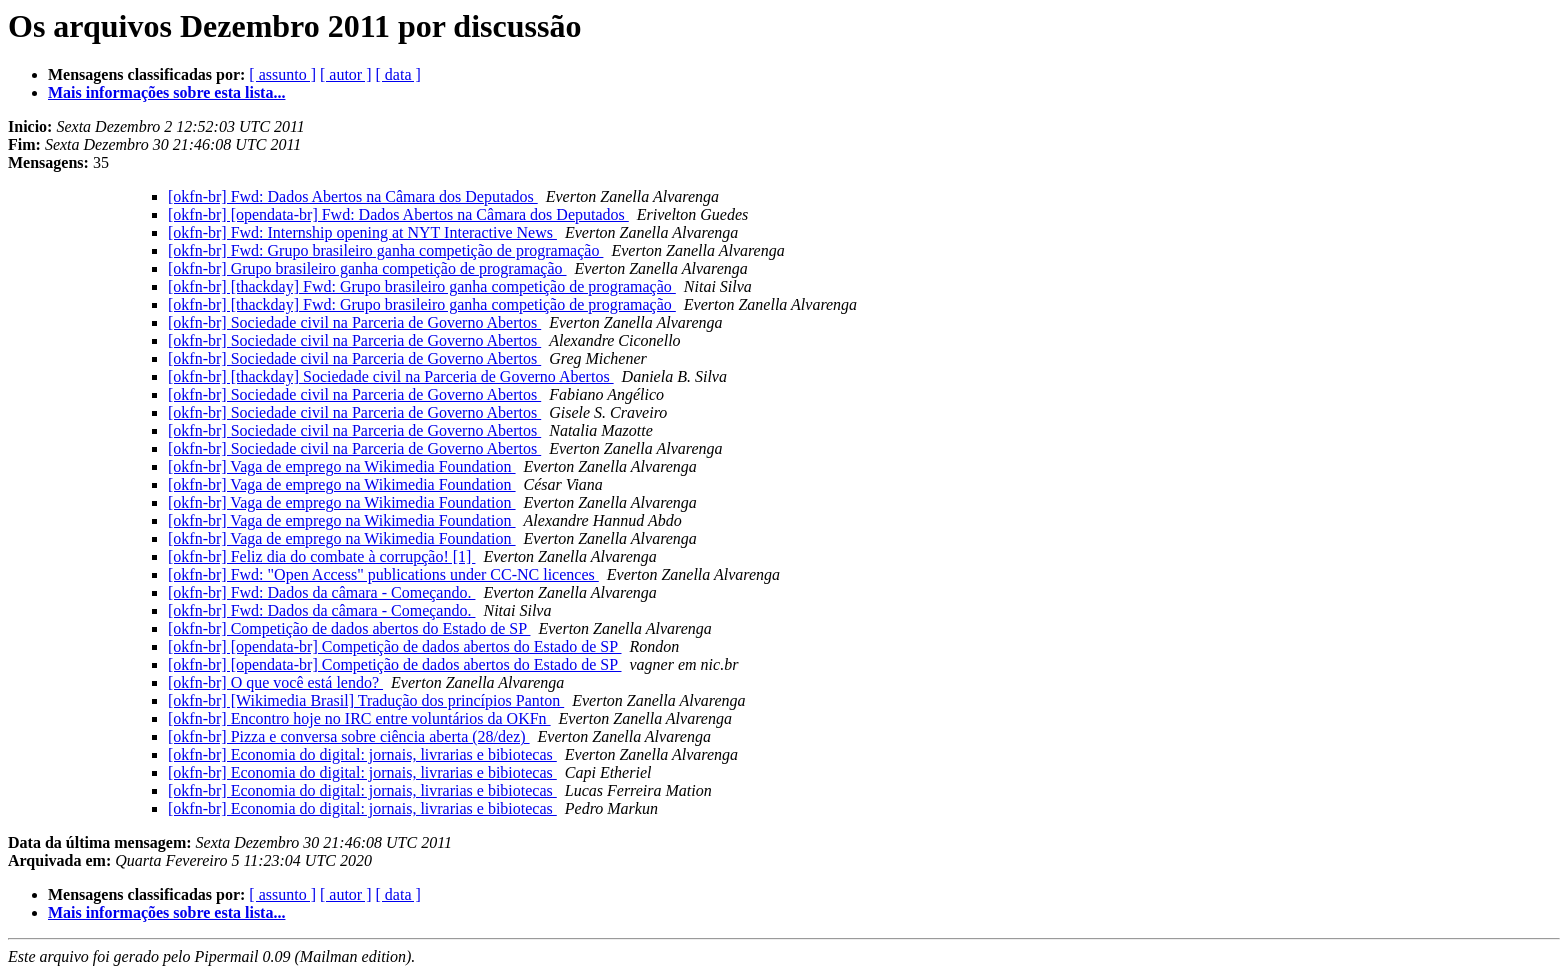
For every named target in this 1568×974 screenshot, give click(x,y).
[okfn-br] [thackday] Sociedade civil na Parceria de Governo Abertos (391, 376)
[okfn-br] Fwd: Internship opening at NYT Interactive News (362, 232)
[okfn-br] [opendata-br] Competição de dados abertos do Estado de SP (395, 646)
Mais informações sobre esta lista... (166, 92)
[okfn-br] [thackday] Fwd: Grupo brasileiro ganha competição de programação (422, 286)
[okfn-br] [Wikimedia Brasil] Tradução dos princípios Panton (366, 700)
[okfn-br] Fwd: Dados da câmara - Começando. (321, 592)
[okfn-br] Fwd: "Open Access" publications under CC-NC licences (383, 574)
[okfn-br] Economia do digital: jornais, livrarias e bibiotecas (362, 754)
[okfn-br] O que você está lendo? (275, 682)
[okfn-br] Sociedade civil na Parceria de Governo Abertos (354, 322)
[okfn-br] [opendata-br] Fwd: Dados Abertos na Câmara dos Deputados (398, 214)
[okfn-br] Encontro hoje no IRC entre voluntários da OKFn (359, 718)
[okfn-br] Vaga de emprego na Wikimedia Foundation (342, 466)
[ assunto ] (282, 74)
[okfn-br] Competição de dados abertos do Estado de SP (349, 628)
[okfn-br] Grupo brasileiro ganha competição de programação (367, 268)
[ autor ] (346, 74)
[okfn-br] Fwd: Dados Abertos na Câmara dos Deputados (353, 196)
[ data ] (398, 74)
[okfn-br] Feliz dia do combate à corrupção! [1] (321, 556)
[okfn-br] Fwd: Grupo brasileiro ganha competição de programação (385, 250)
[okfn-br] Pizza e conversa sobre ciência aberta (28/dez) (349, 736)
